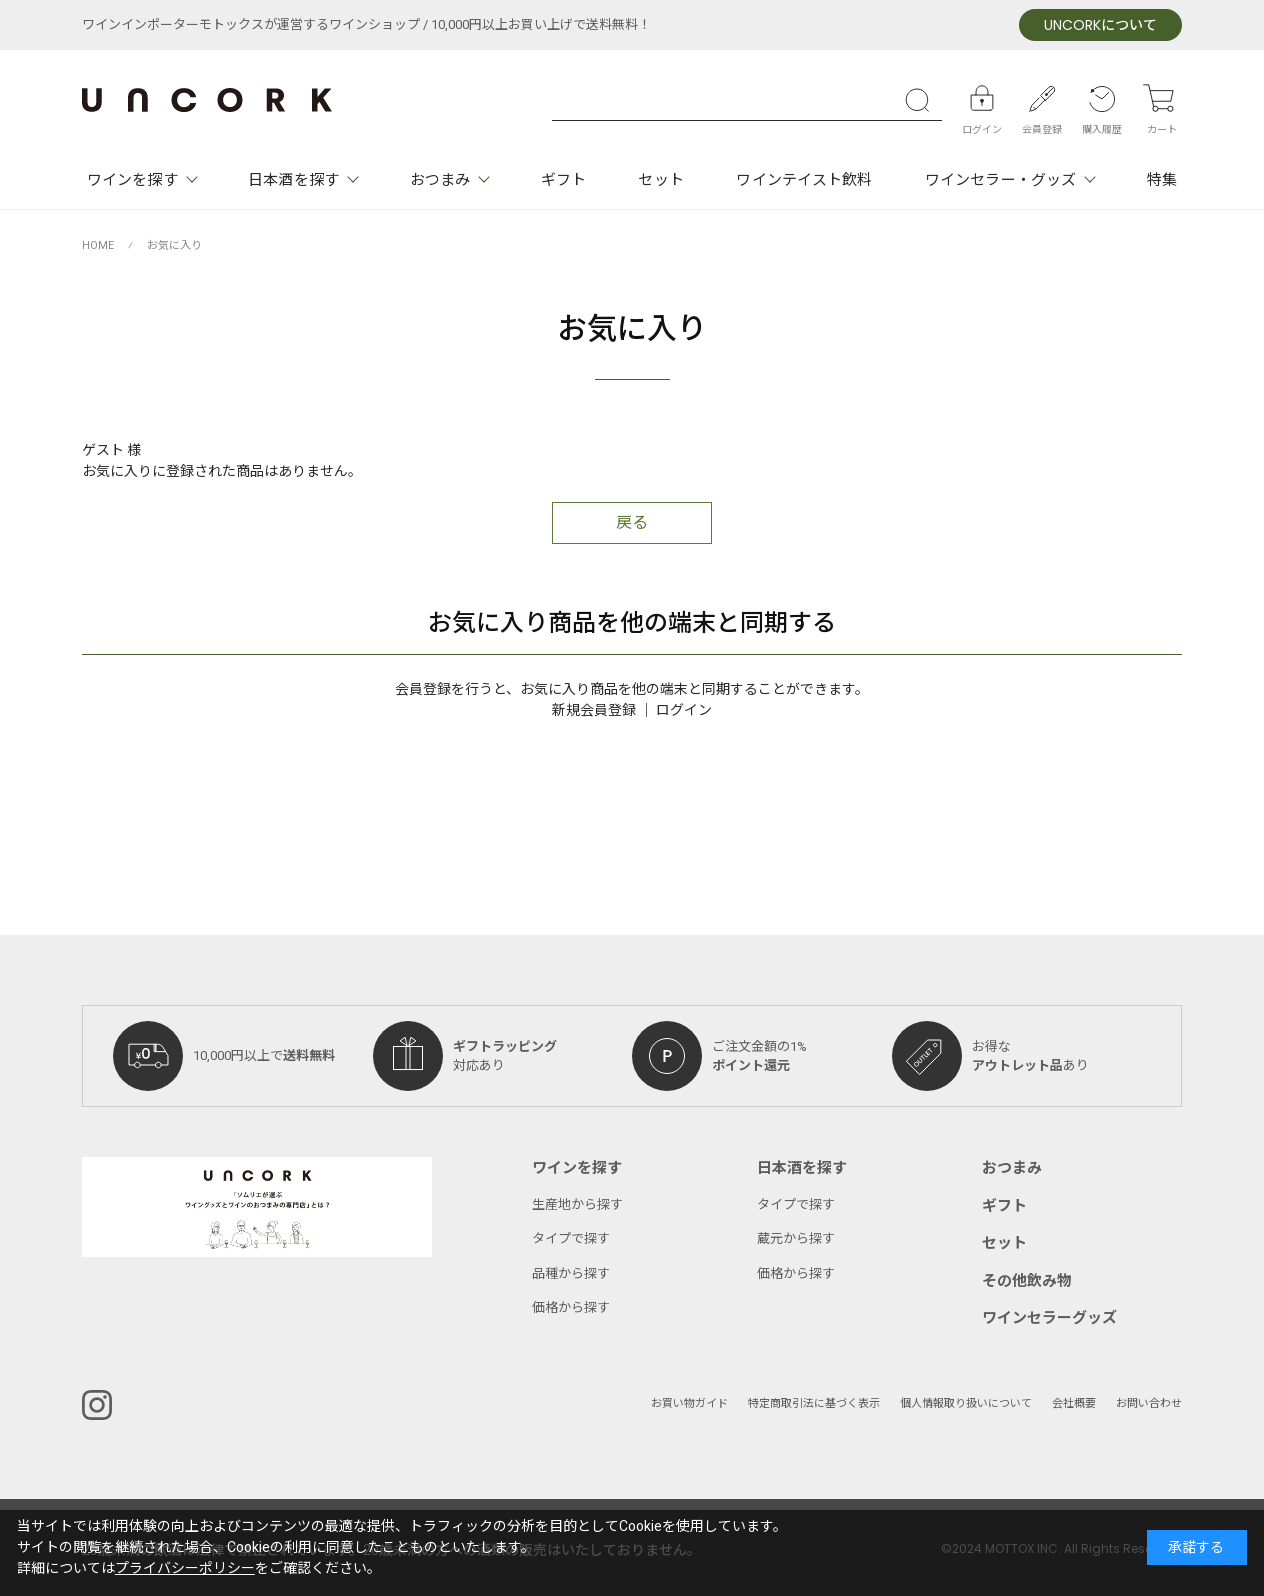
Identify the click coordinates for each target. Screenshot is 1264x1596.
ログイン (684, 710)
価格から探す (571, 1307)
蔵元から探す (796, 1238)
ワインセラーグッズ (1049, 1318)
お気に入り (174, 245)
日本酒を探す (293, 180)
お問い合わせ (1149, 1403)
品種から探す (571, 1273)
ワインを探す (132, 180)
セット (660, 180)
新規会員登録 (594, 710)
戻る (632, 523)
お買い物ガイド (689, 1403)
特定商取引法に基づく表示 (814, 1403)
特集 (1162, 180)
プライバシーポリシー (185, 1568)
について (1100, 25)
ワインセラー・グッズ (1000, 180)
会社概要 (1074, 1403)
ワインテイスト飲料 (804, 180)
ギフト (563, 180)
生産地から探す (577, 1204)
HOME (98, 245)
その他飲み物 (1027, 1281)
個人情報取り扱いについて (966, 1403)
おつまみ (440, 180)
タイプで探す (571, 1238)
